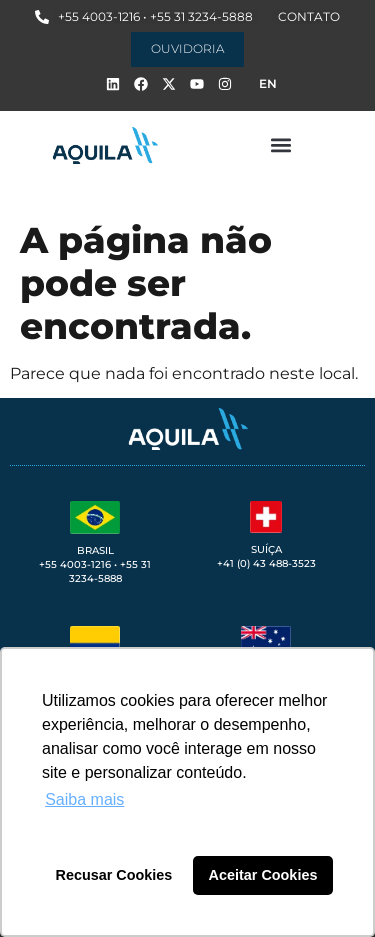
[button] (281, 145)
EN (268, 83)
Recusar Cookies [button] (114, 875)
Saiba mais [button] (84, 799)
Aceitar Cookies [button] (263, 875)
